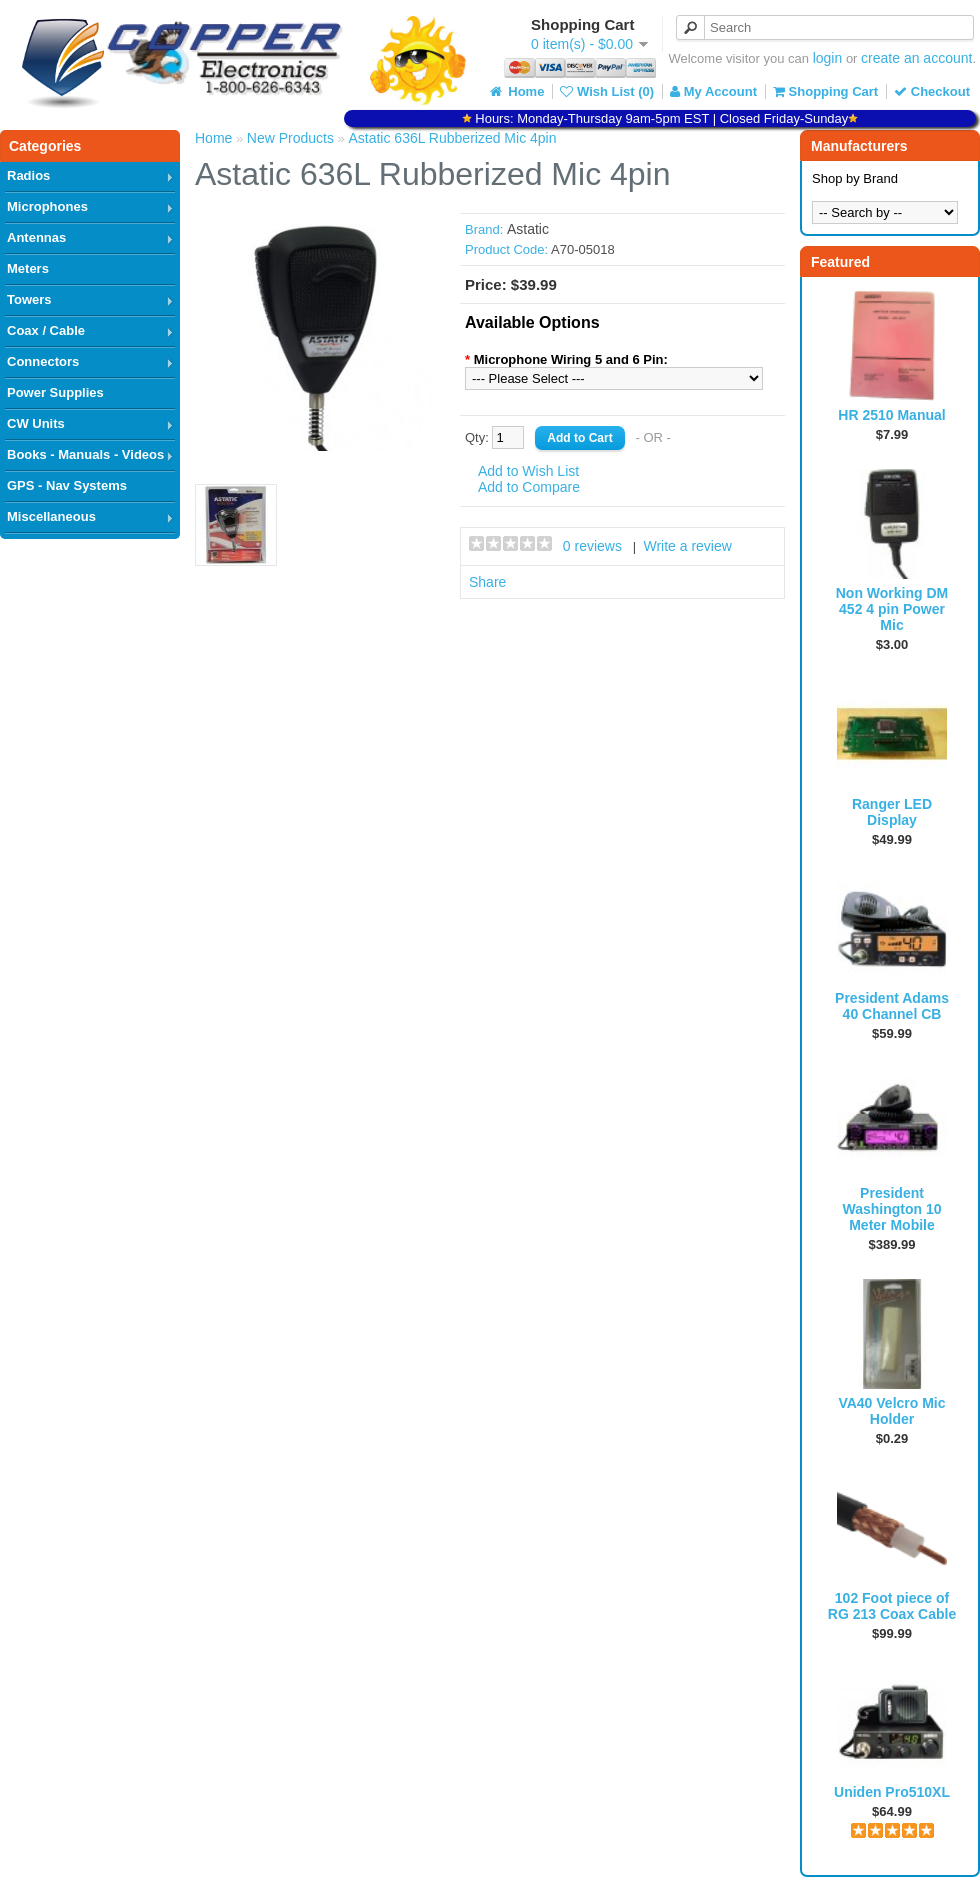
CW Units (36, 423)
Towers (29, 299)
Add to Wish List (528, 471)
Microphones (47, 206)
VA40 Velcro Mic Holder (891, 1411)
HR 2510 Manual (891, 415)
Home (516, 91)
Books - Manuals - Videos (85, 454)
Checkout (932, 91)
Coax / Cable (46, 330)
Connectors (43, 361)
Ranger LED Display (892, 812)
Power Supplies (55, 392)
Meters (28, 268)
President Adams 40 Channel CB (892, 1006)
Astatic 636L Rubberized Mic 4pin (452, 138)
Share (487, 582)
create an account (916, 58)
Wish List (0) (607, 91)
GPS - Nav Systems (67, 485)
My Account (713, 91)
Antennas (36, 237)
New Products (290, 138)
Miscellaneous (51, 516)
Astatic (528, 229)
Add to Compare (529, 487)
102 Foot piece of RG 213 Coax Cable (892, 1606)
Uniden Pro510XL (892, 1792)
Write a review (687, 546)
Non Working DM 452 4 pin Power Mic (892, 609)
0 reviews (592, 546)
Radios (28, 175)
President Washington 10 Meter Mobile (891, 1209)
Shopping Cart (825, 91)
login (828, 58)
